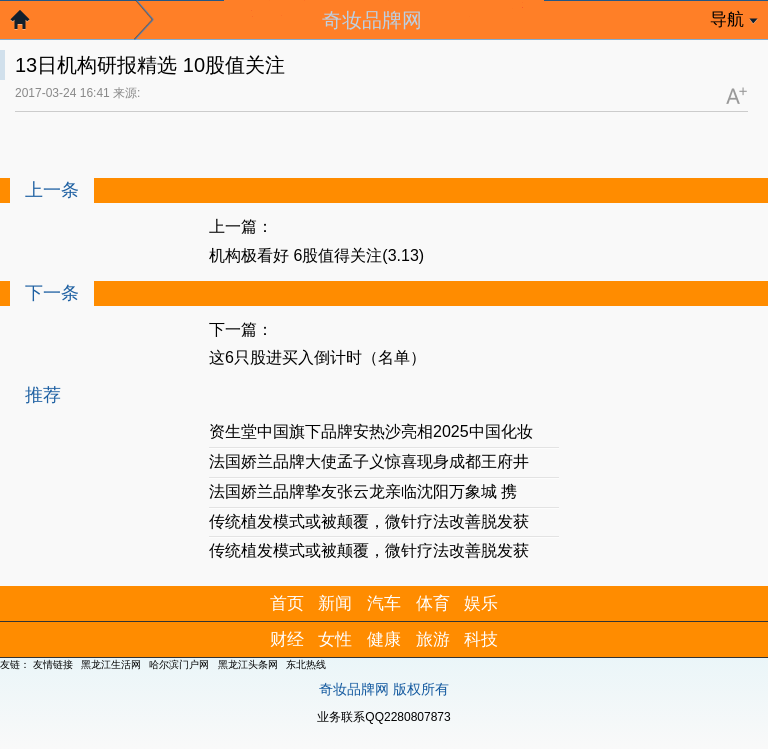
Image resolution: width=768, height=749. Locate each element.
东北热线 (306, 664)
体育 (433, 603)
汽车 (384, 603)
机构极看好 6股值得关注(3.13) (316, 255)
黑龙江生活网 (111, 664)
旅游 (433, 639)
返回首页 (30, 25)
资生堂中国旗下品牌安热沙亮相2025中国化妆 (371, 431)
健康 (384, 639)
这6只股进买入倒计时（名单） (317, 357)
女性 (335, 639)
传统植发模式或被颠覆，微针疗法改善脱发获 (369, 521)
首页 (287, 603)
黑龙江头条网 (248, 664)
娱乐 (481, 603)
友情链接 (53, 664)
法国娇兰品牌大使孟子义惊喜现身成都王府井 (369, 461)
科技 (481, 639)
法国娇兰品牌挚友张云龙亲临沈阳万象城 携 (363, 491)
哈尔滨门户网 (179, 664)
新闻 (335, 603)
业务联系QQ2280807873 (383, 717)
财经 (287, 639)
